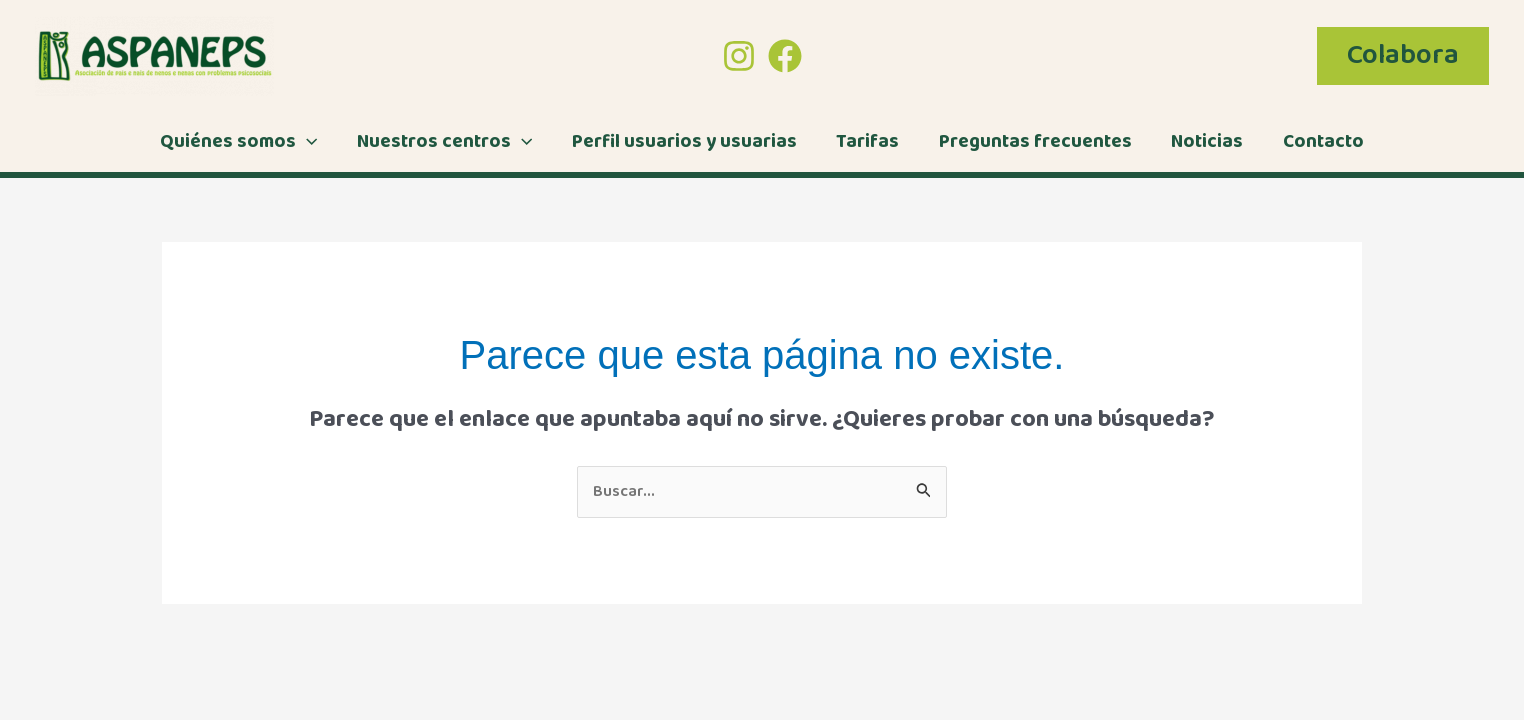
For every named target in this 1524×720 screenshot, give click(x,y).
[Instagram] (739, 56)
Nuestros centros (447, 142)
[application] (311, 142)
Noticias (1204, 142)
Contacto (1318, 142)
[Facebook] (785, 56)
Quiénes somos (243, 142)
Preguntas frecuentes (1033, 142)
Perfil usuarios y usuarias (685, 142)
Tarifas (867, 142)
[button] (1403, 56)
